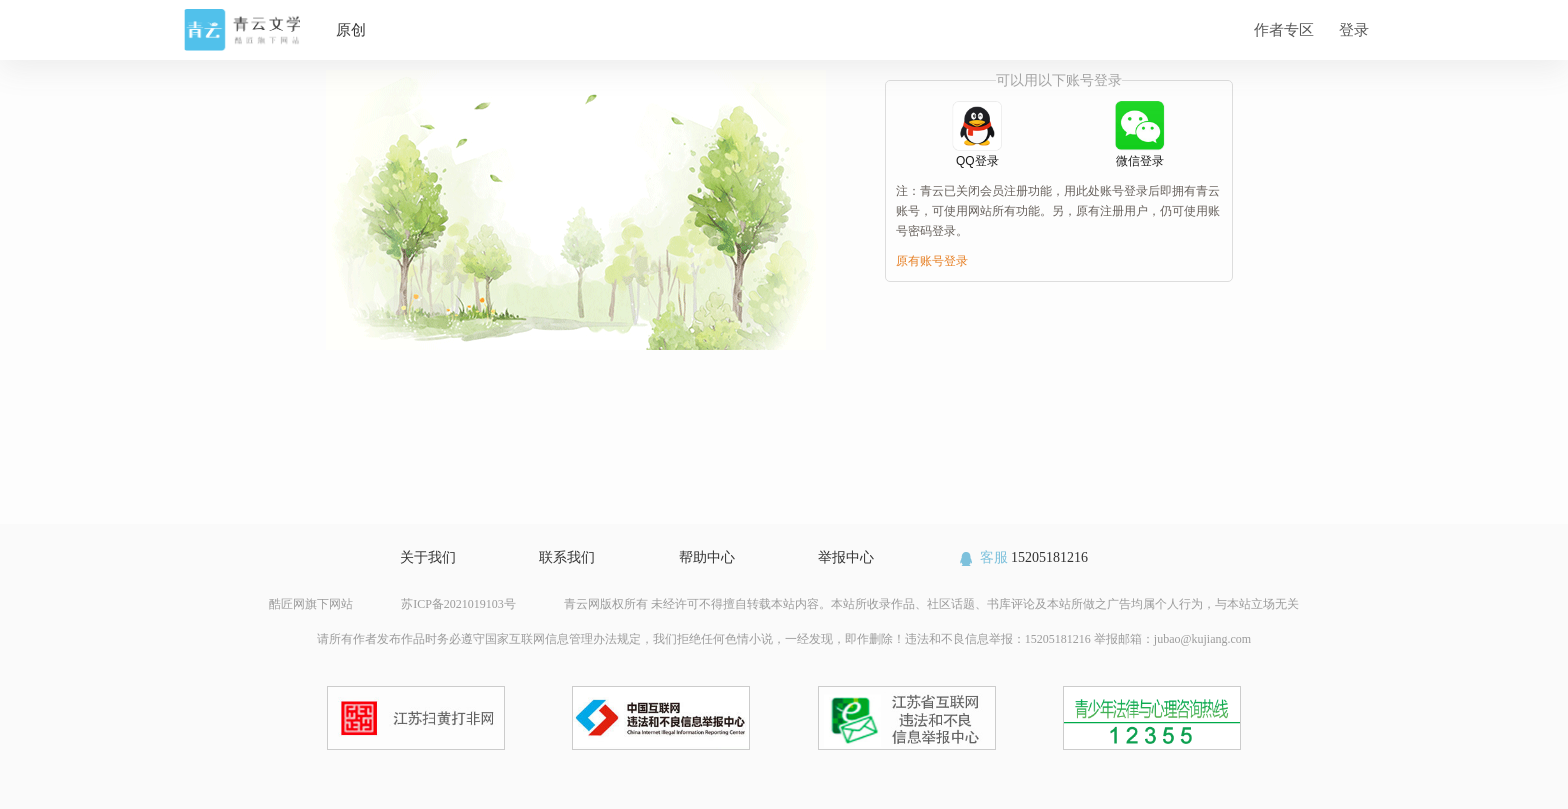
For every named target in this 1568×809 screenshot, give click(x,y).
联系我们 (567, 557)
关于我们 (428, 557)
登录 (1354, 29)
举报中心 (846, 557)
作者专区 (1284, 29)
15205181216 (1022, 557)
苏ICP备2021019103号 (458, 604)
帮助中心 (707, 557)
